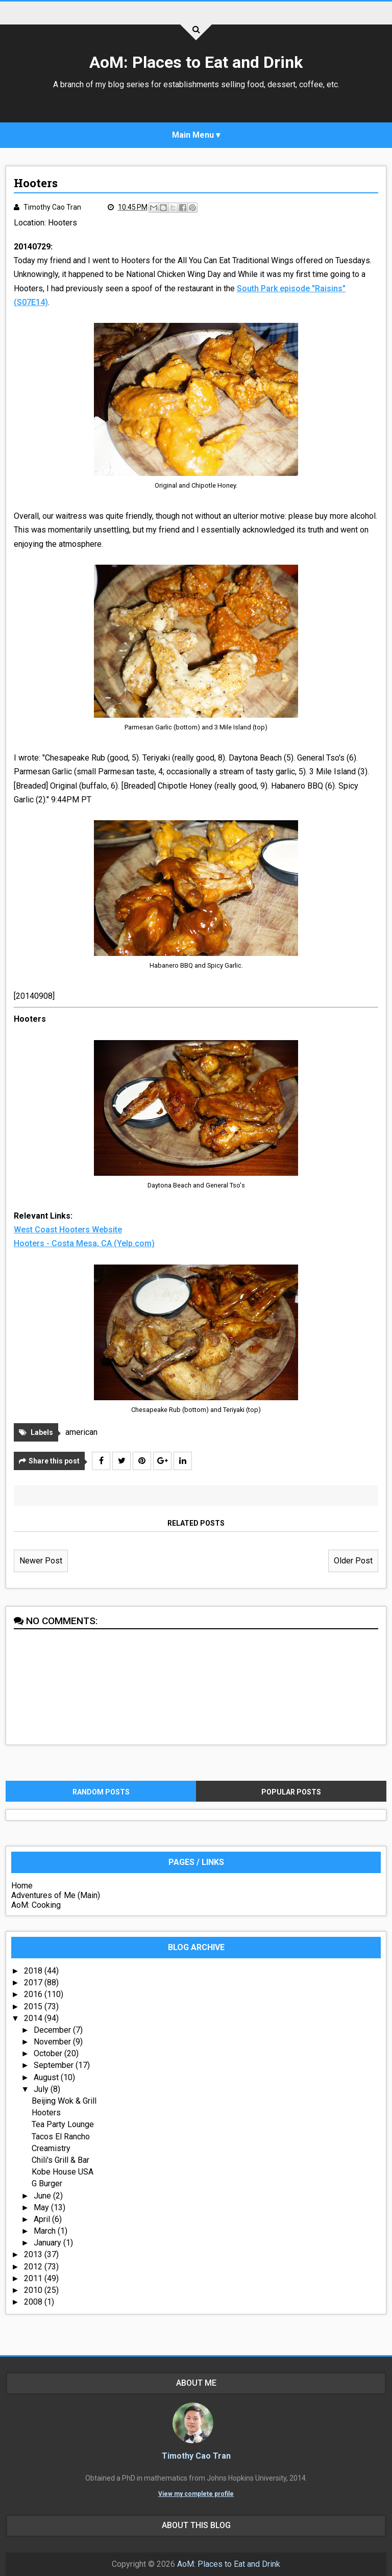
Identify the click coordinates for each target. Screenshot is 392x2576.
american (81, 1432)
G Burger (47, 2183)
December (53, 2030)
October (49, 2053)
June (43, 2196)
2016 (34, 1994)
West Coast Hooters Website (68, 1229)
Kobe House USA (62, 2172)
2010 (34, 2290)
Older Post (353, 1560)
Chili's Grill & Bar (60, 2160)
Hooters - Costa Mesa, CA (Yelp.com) (84, 1243)
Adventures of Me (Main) (55, 1895)
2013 (34, 2254)
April (43, 2219)
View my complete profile (196, 2493)
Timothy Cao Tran (196, 2456)
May (42, 2207)
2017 (34, 1982)
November (53, 2042)
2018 (34, 1971)
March (46, 2231)
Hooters (62, 223)
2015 (34, 2006)
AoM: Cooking (36, 1905)
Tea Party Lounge (63, 2124)
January (48, 2242)
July (42, 2089)
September (55, 2065)
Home (22, 1885)
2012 (34, 2266)
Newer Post (40, 1560)
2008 (34, 2302)
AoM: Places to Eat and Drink (196, 62)
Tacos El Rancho (61, 2136)
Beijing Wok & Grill (64, 2101)
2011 (34, 2278)
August (47, 2077)
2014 (34, 2018)
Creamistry (51, 2148)
